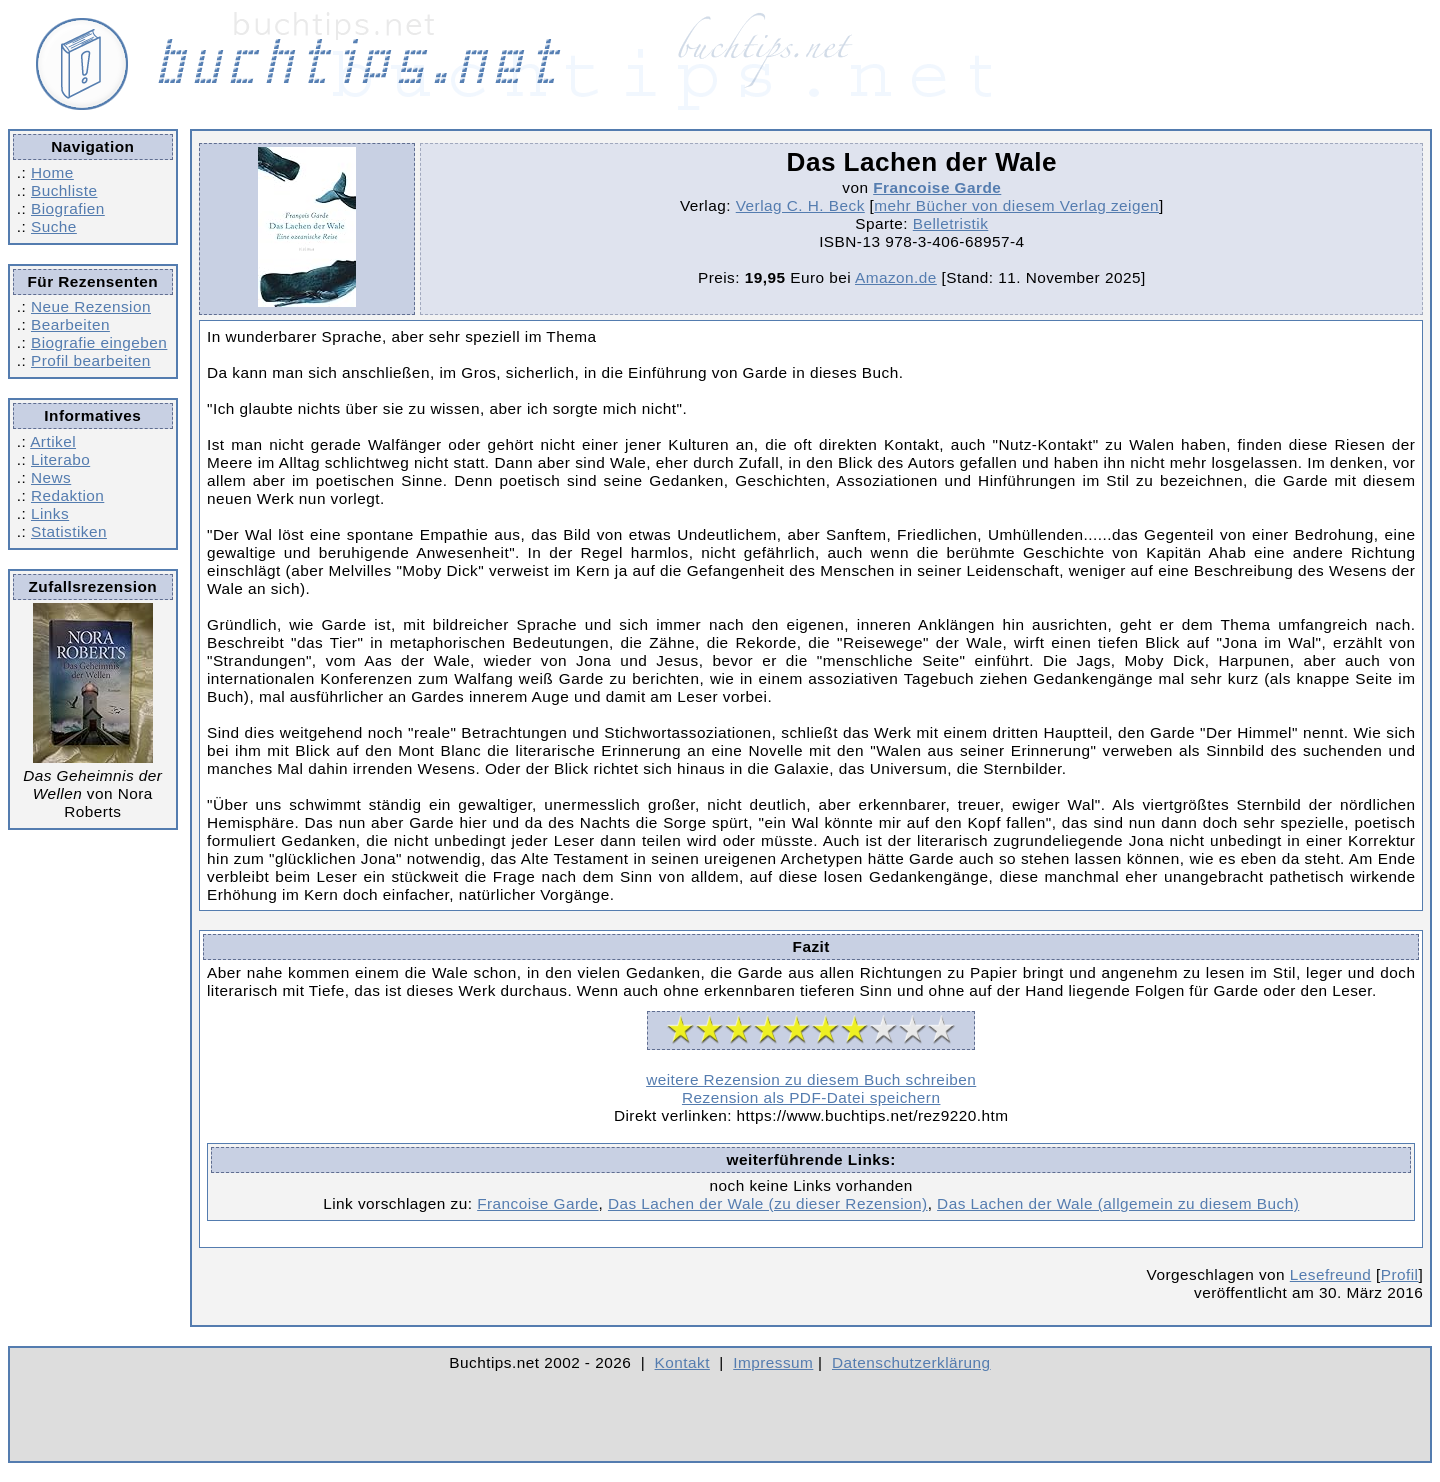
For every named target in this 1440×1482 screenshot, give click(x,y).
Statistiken (69, 531)
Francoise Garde (937, 187)
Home (52, 172)
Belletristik (951, 223)
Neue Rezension (91, 306)
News (51, 477)
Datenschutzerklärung (911, 1362)
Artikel (53, 441)
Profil (1400, 1274)
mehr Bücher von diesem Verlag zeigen (1016, 205)
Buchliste (64, 190)
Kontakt (682, 1362)
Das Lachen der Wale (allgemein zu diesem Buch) (1118, 1203)
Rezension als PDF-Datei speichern (811, 1097)
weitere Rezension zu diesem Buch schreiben (811, 1079)
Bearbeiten (70, 324)
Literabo (60, 459)
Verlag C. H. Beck (800, 205)
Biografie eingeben (99, 342)
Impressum (773, 1362)
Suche (54, 226)
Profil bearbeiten (91, 360)
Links (50, 513)
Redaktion (67, 495)
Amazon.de (896, 277)
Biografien (68, 208)
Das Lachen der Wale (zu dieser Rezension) (768, 1203)
